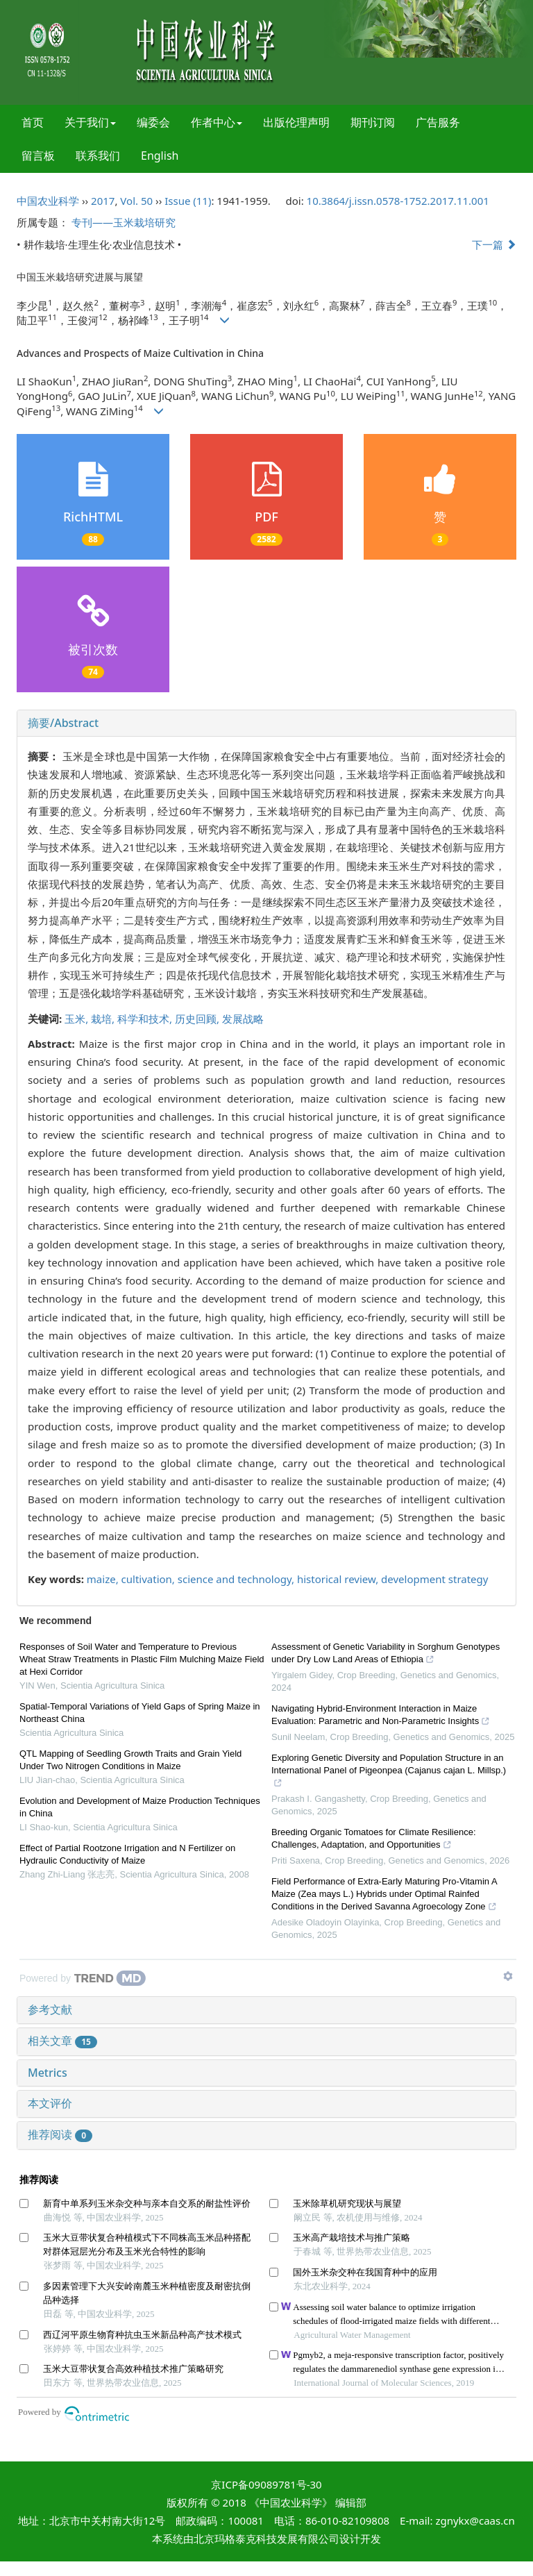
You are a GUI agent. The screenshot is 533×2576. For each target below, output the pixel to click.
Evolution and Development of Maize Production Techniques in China (139, 1807)
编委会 (153, 122)
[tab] (266, 723)
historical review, (339, 1579)
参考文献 (50, 2009)
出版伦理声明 (296, 122)
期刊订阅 (372, 122)
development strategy (434, 1579)
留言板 (38, 155)
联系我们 (98, 155)
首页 (33, 122)
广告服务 (438, 122)
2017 (103, 201)
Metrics (47, 2072)
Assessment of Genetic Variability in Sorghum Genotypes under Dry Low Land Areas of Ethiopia (385, 1654)
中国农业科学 (48, 201)
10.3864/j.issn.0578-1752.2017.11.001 (398, 201)
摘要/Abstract (63, 722)
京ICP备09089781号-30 (266, 2484)
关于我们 (90, 122)
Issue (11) (187, 201)
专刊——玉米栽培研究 (123, 222)
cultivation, (149, 1579)
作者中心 (216, 122)
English (159, 155)
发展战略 (243, 1019)
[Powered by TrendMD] (82, 1978)
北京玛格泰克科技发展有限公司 (266, 2538)
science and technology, (237, 1579)
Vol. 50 (136, 201)
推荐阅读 (60, 2134)
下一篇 (494, 244)
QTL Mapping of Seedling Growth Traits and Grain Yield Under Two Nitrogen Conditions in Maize (130, 1759)
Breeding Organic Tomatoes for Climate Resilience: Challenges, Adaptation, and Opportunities (373, 1840)
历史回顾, (198, 1019)
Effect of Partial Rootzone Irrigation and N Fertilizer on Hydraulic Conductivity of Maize (127, 1854)
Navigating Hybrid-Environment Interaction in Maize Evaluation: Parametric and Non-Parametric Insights (380, 1716)
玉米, (78, 1019)
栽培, (104, 1019)
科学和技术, (146, 1019)
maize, (104, 1579)
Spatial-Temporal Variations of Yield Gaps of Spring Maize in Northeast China (139, 1712)
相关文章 (62, 2040)
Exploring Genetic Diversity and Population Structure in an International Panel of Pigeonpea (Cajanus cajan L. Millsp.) (388, 1772)
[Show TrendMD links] (508, 1976)
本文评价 (50, 2103)
